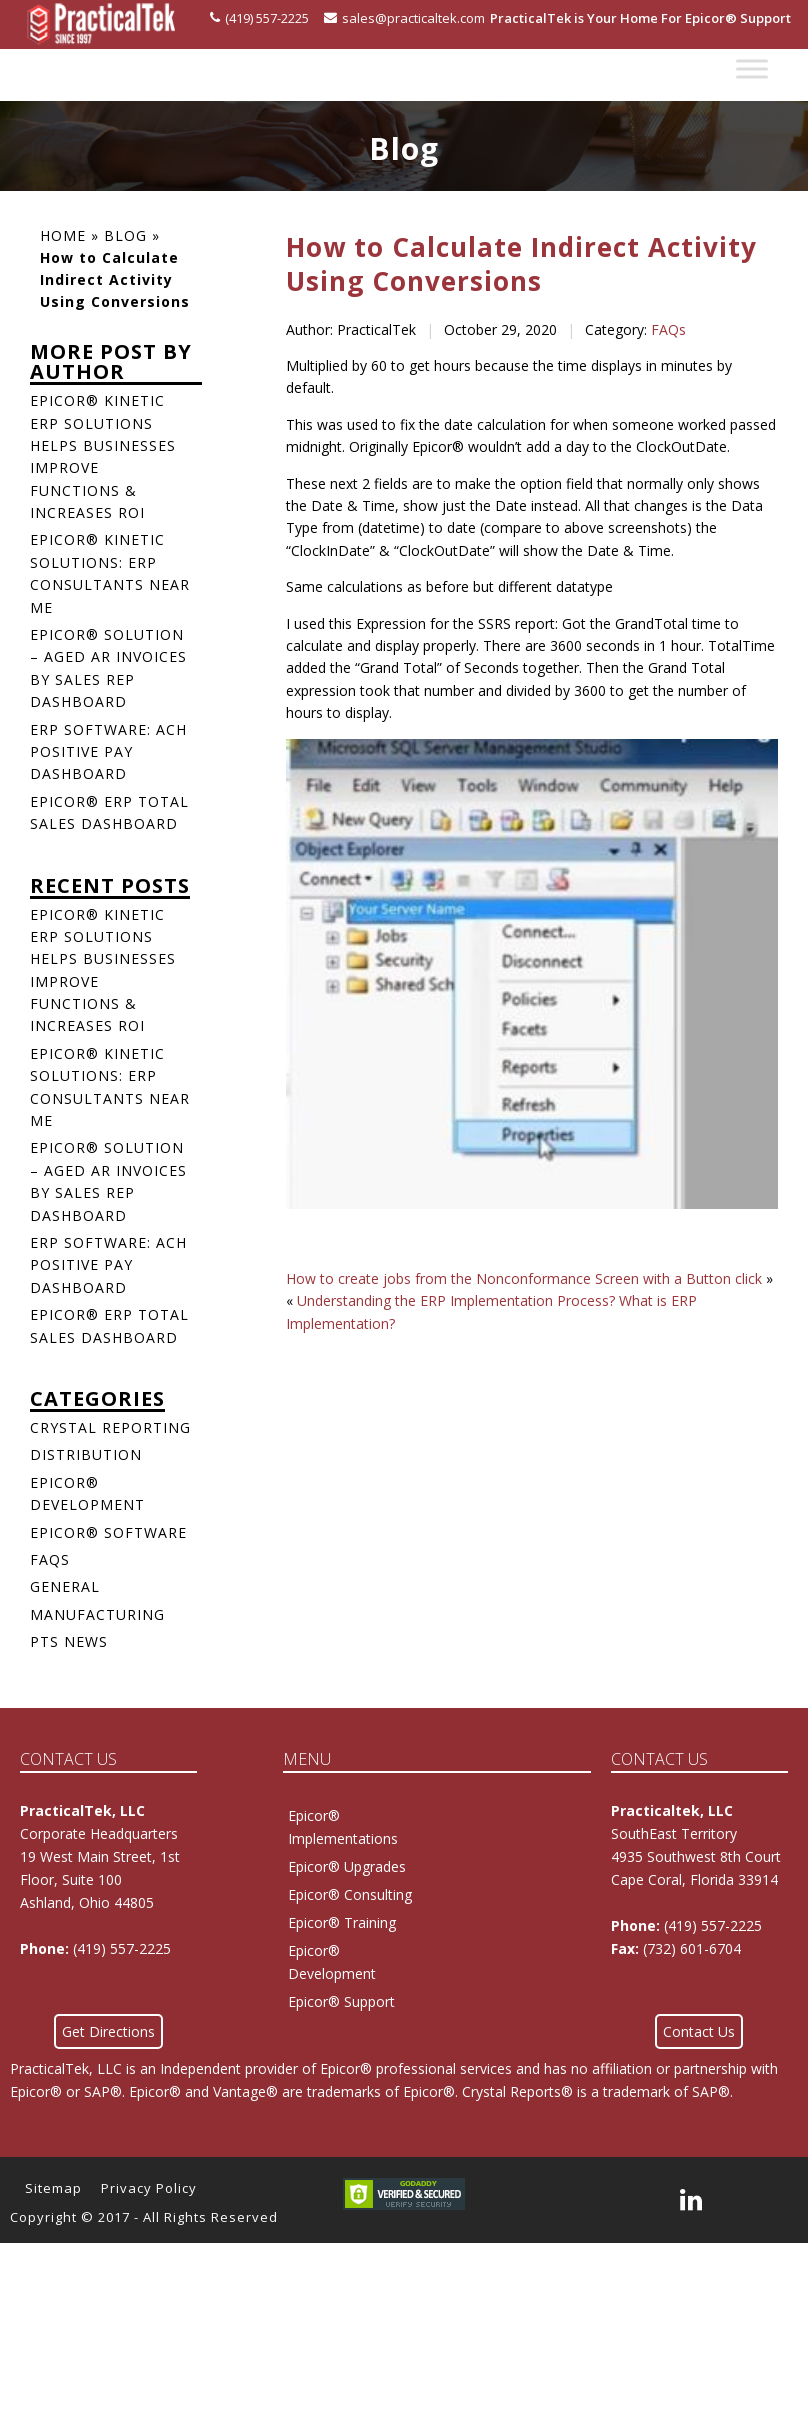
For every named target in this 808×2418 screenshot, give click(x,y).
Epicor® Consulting (350, 1894)
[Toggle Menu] (752, 69)
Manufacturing (97, 1614)
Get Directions (108, 2031)
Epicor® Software (108, 1532)
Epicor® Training (342, 1922)
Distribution (86, 1454)
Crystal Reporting (110, 1427)
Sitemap (53, 2188)
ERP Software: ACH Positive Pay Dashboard (108, 752)
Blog (125, 235)
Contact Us (699, 2031)
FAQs (668, 329)
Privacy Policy (149, 2188)
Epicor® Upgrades (347, 1866)
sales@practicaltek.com (404, 18)
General (65, 1586)
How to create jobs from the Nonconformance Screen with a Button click (524, 1278)
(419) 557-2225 (259, 18)
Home (63, 235)
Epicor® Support (341, 2001)
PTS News (69, 1641)
